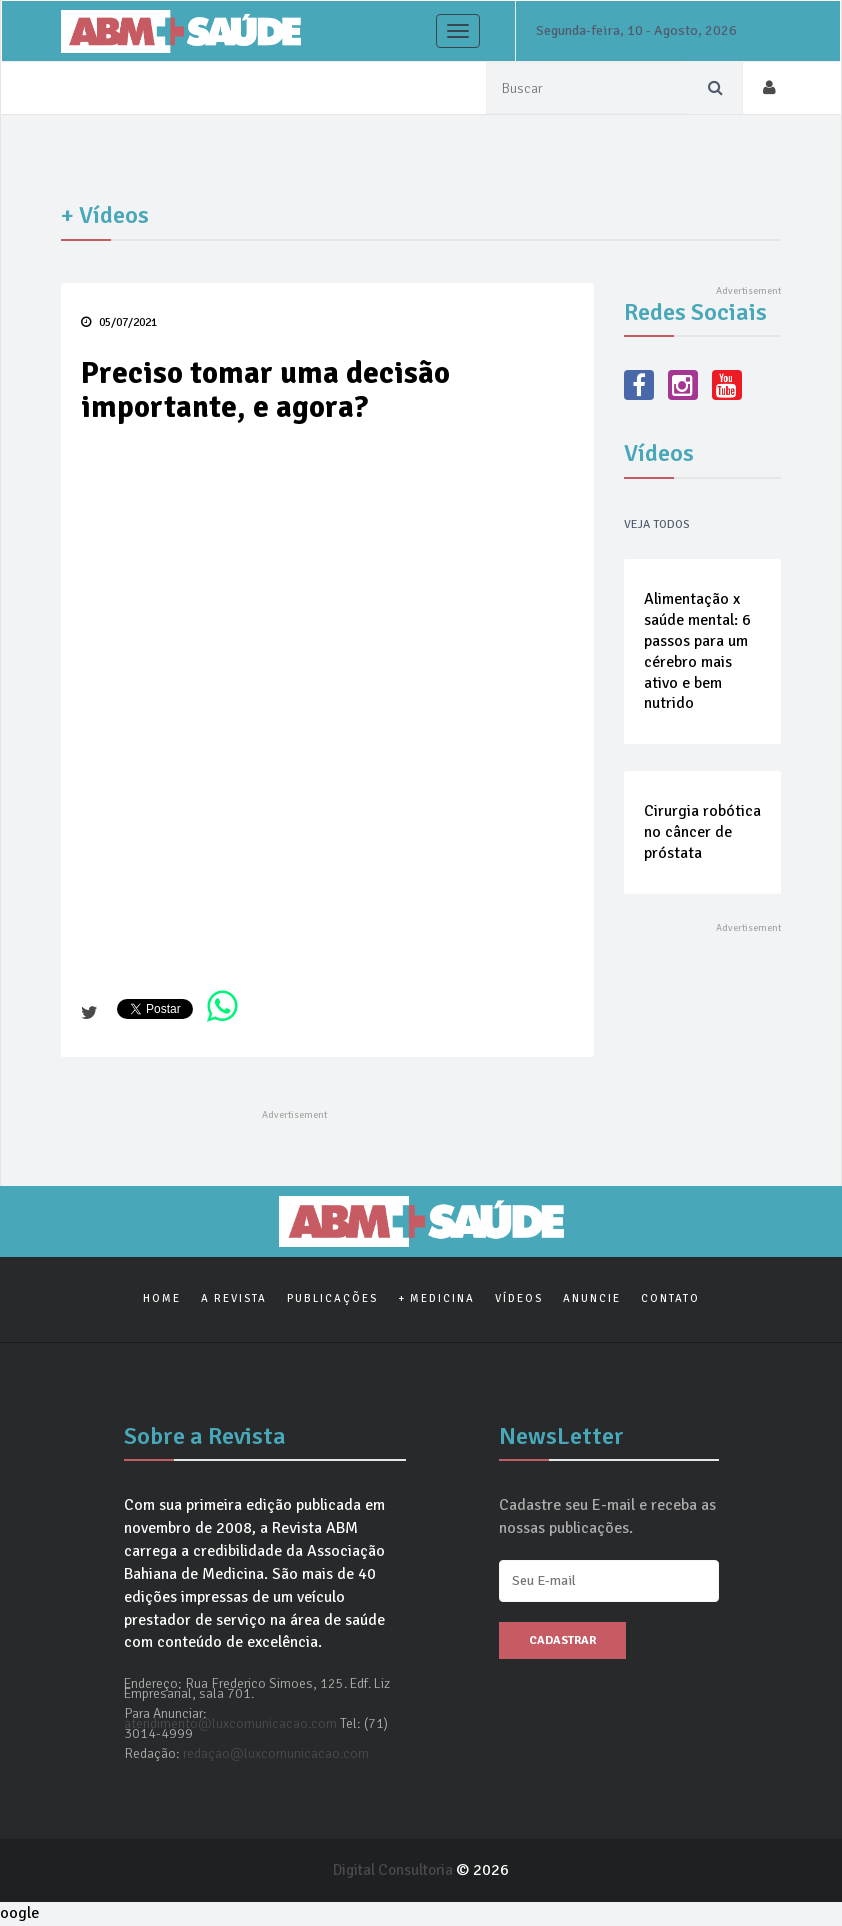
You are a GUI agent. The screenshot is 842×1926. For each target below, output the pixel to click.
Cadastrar (562, 1641)
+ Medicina (436, 1299)
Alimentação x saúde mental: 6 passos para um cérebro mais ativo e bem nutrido (697, 652)
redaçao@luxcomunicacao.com (276, 1754)
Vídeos (519, 1299)
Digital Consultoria (395, 1871)
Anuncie (592, 1299)
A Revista (234, 1299)
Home (162, 1299)
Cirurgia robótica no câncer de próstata (702, 833)
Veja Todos (657, 524)
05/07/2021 (119, 322)
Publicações (332, 1299)
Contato (670, 1299)
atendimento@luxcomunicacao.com (230, 1724)
